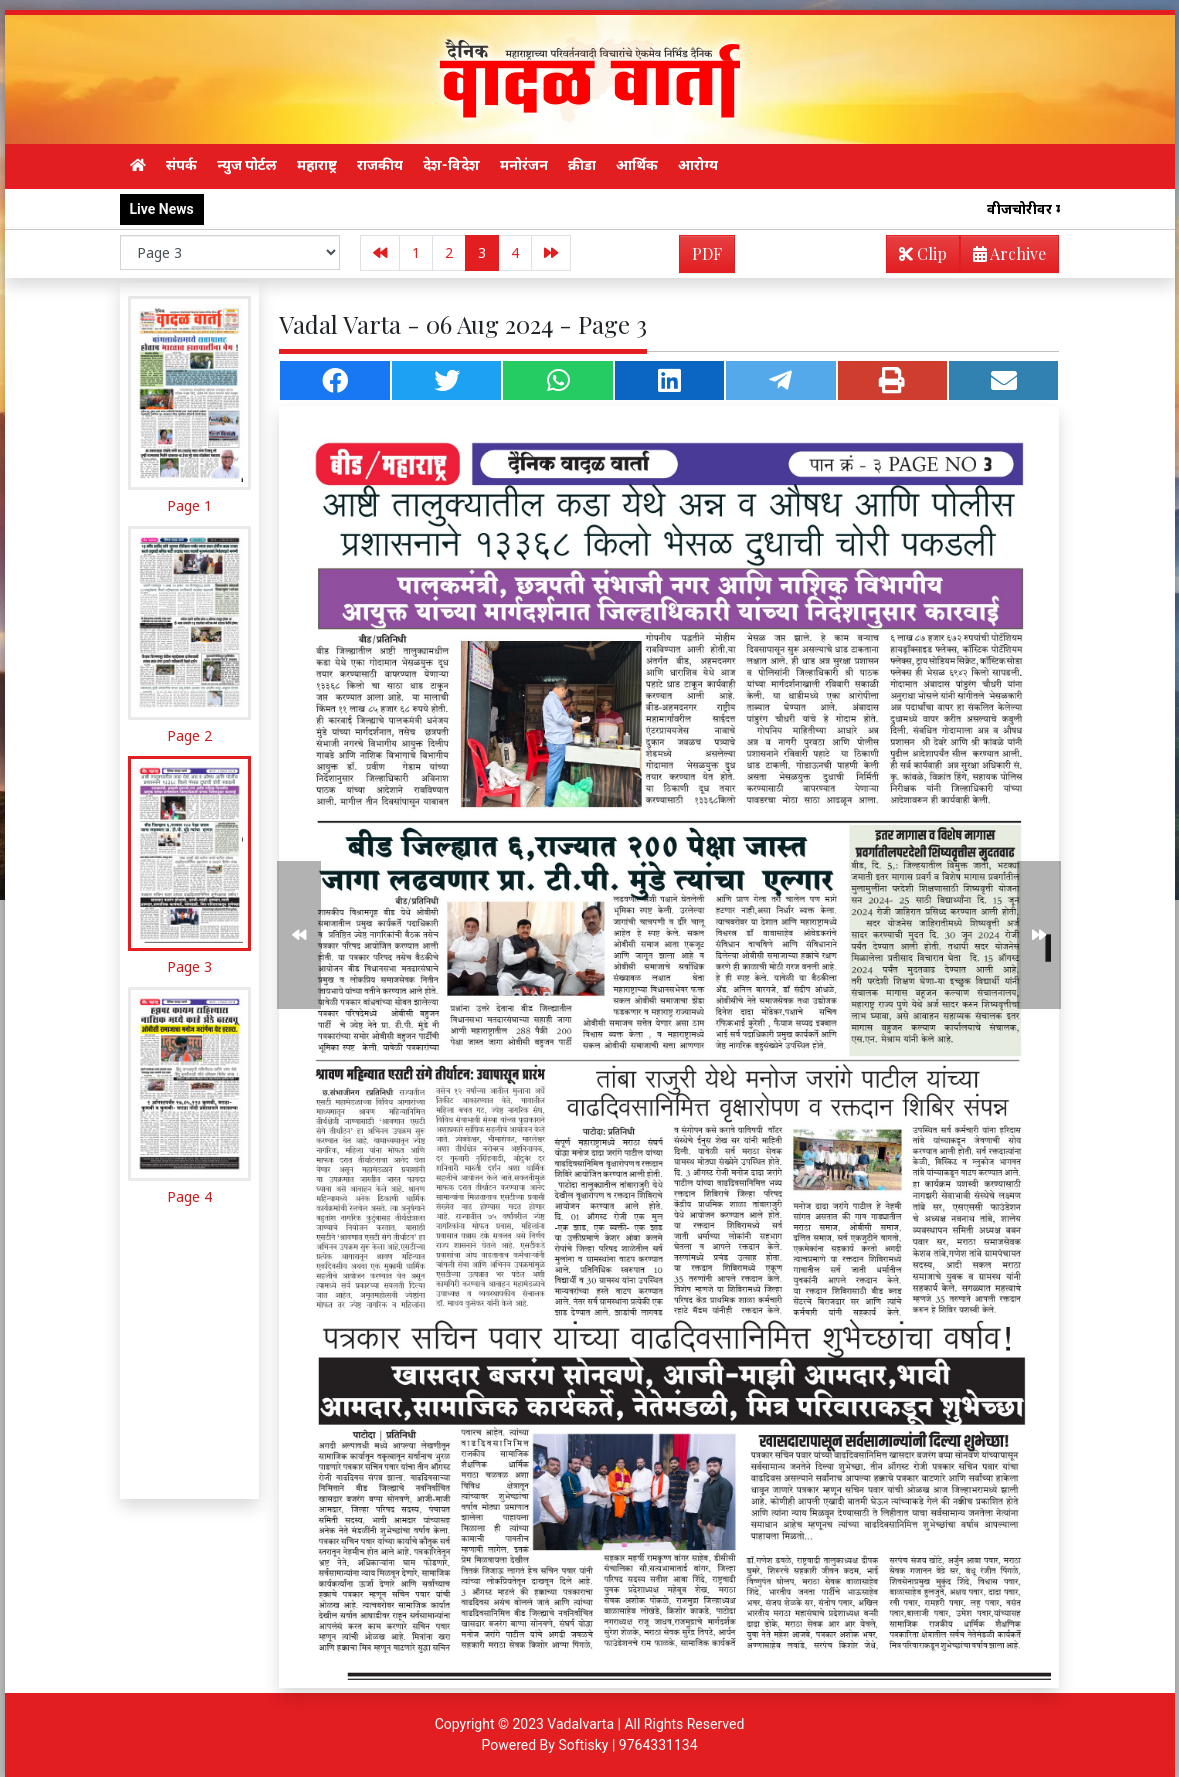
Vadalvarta (580, 1724)
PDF (707, 253)
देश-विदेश (451, 165)
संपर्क (181, 165)
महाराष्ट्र (317, 165)
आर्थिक (637, 165)
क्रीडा (582, 165)
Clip (923, 253)
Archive (1003, 257)
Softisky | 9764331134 (627, 1745)
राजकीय (380, 165)
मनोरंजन (524, 165)
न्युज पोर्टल (247, 165)
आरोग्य (698, 165)
